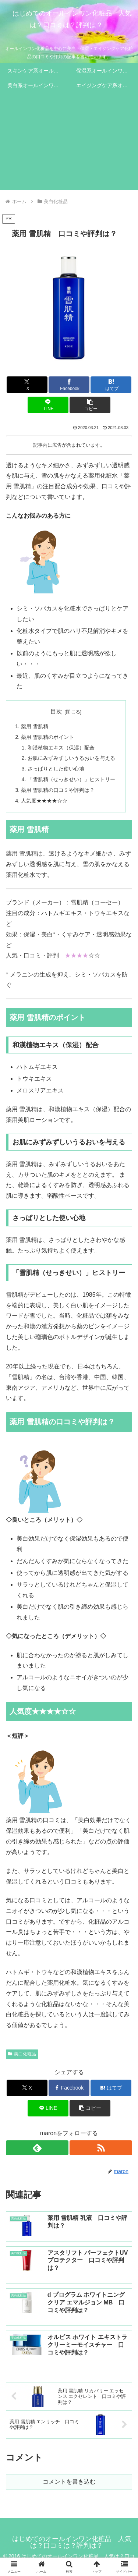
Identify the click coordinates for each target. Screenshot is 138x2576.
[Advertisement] (69, 143)
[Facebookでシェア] (69, 384)
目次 (56, 711)
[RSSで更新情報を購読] (101, 2147)
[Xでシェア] (27, 384)
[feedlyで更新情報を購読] (37, 2147)
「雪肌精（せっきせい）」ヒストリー (71, 779)
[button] (90, 405)
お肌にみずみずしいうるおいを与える (71, 758)
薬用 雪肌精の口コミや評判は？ (58, 790)
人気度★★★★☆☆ (44, 801)
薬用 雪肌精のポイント (47, 737)
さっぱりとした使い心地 (56, 769)
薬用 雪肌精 (34, 726)
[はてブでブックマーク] (111, 384)
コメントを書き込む (69, 2481)
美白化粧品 (22, 2053)
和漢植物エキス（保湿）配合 (61, 748)
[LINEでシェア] (48, 405)
